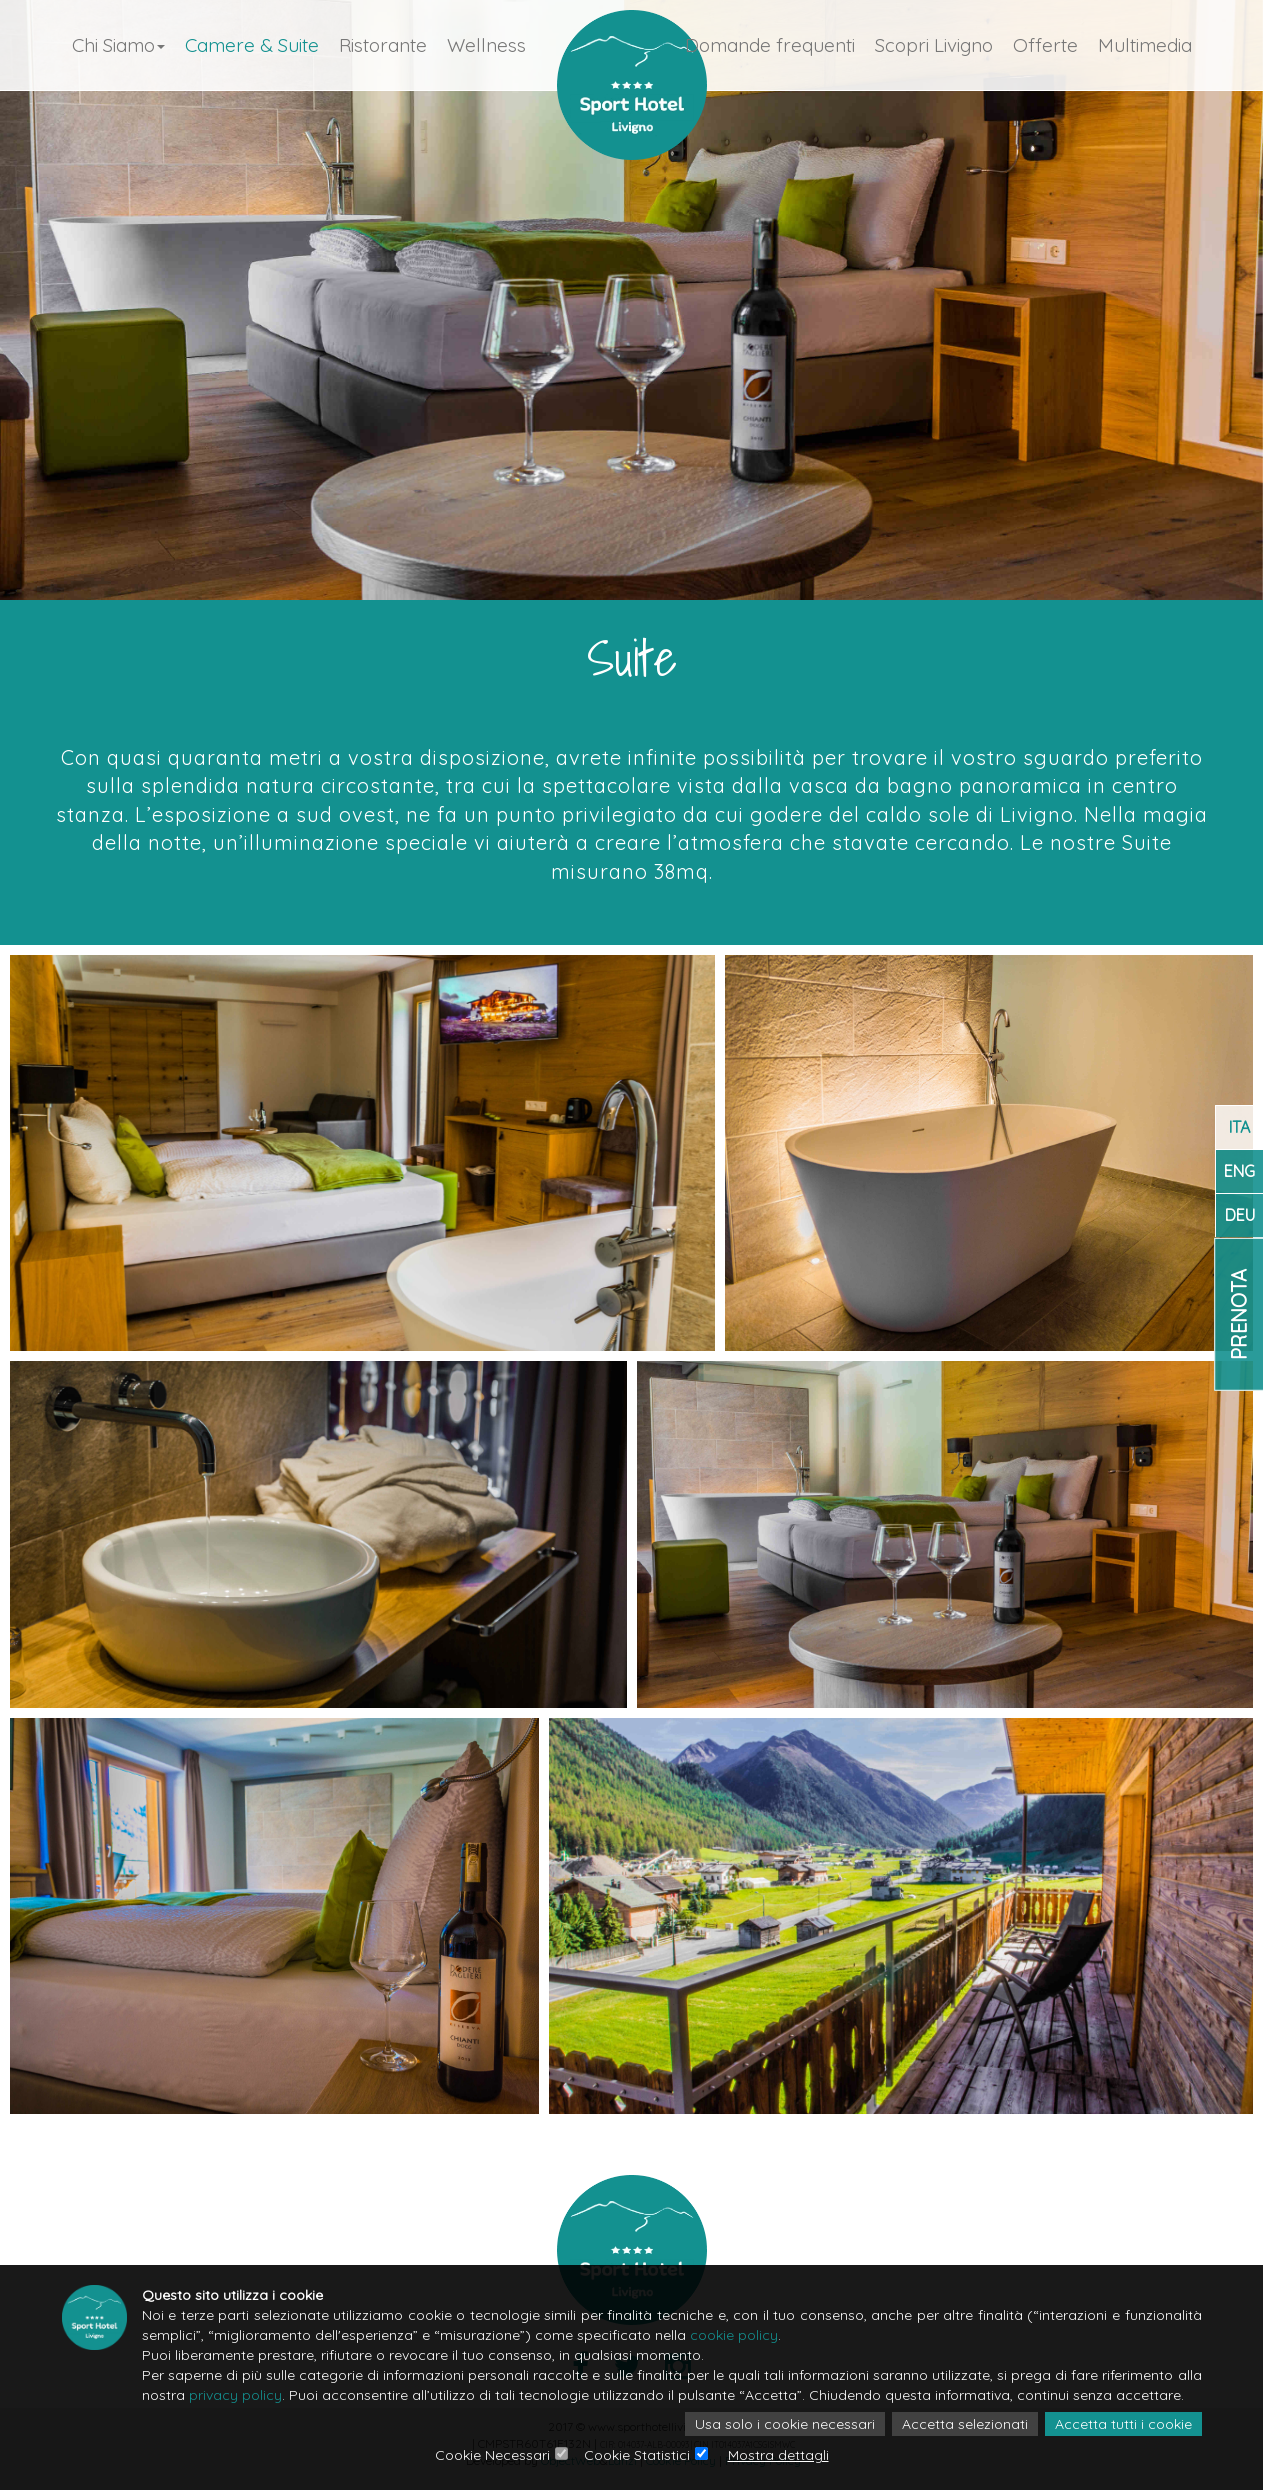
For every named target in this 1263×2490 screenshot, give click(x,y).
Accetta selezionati (965, 2424)
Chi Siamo (118, 45)
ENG (1239, 1171)
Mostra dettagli (778, 2455)
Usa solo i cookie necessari (785, 2424)
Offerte (1045, 45)
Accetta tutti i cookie (1123, 2424)
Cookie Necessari (492, 2455)
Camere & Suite (252, 45)
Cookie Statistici (637, 2455)
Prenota (1238, 1313)
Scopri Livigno (934, 45)
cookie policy (734, 2335)
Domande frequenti (770, 45)
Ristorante (383, 45)
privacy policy (235, 2395)
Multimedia (1145, 45)
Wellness (486, 45)
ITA (1239, 1127)
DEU (1240, 1215)
